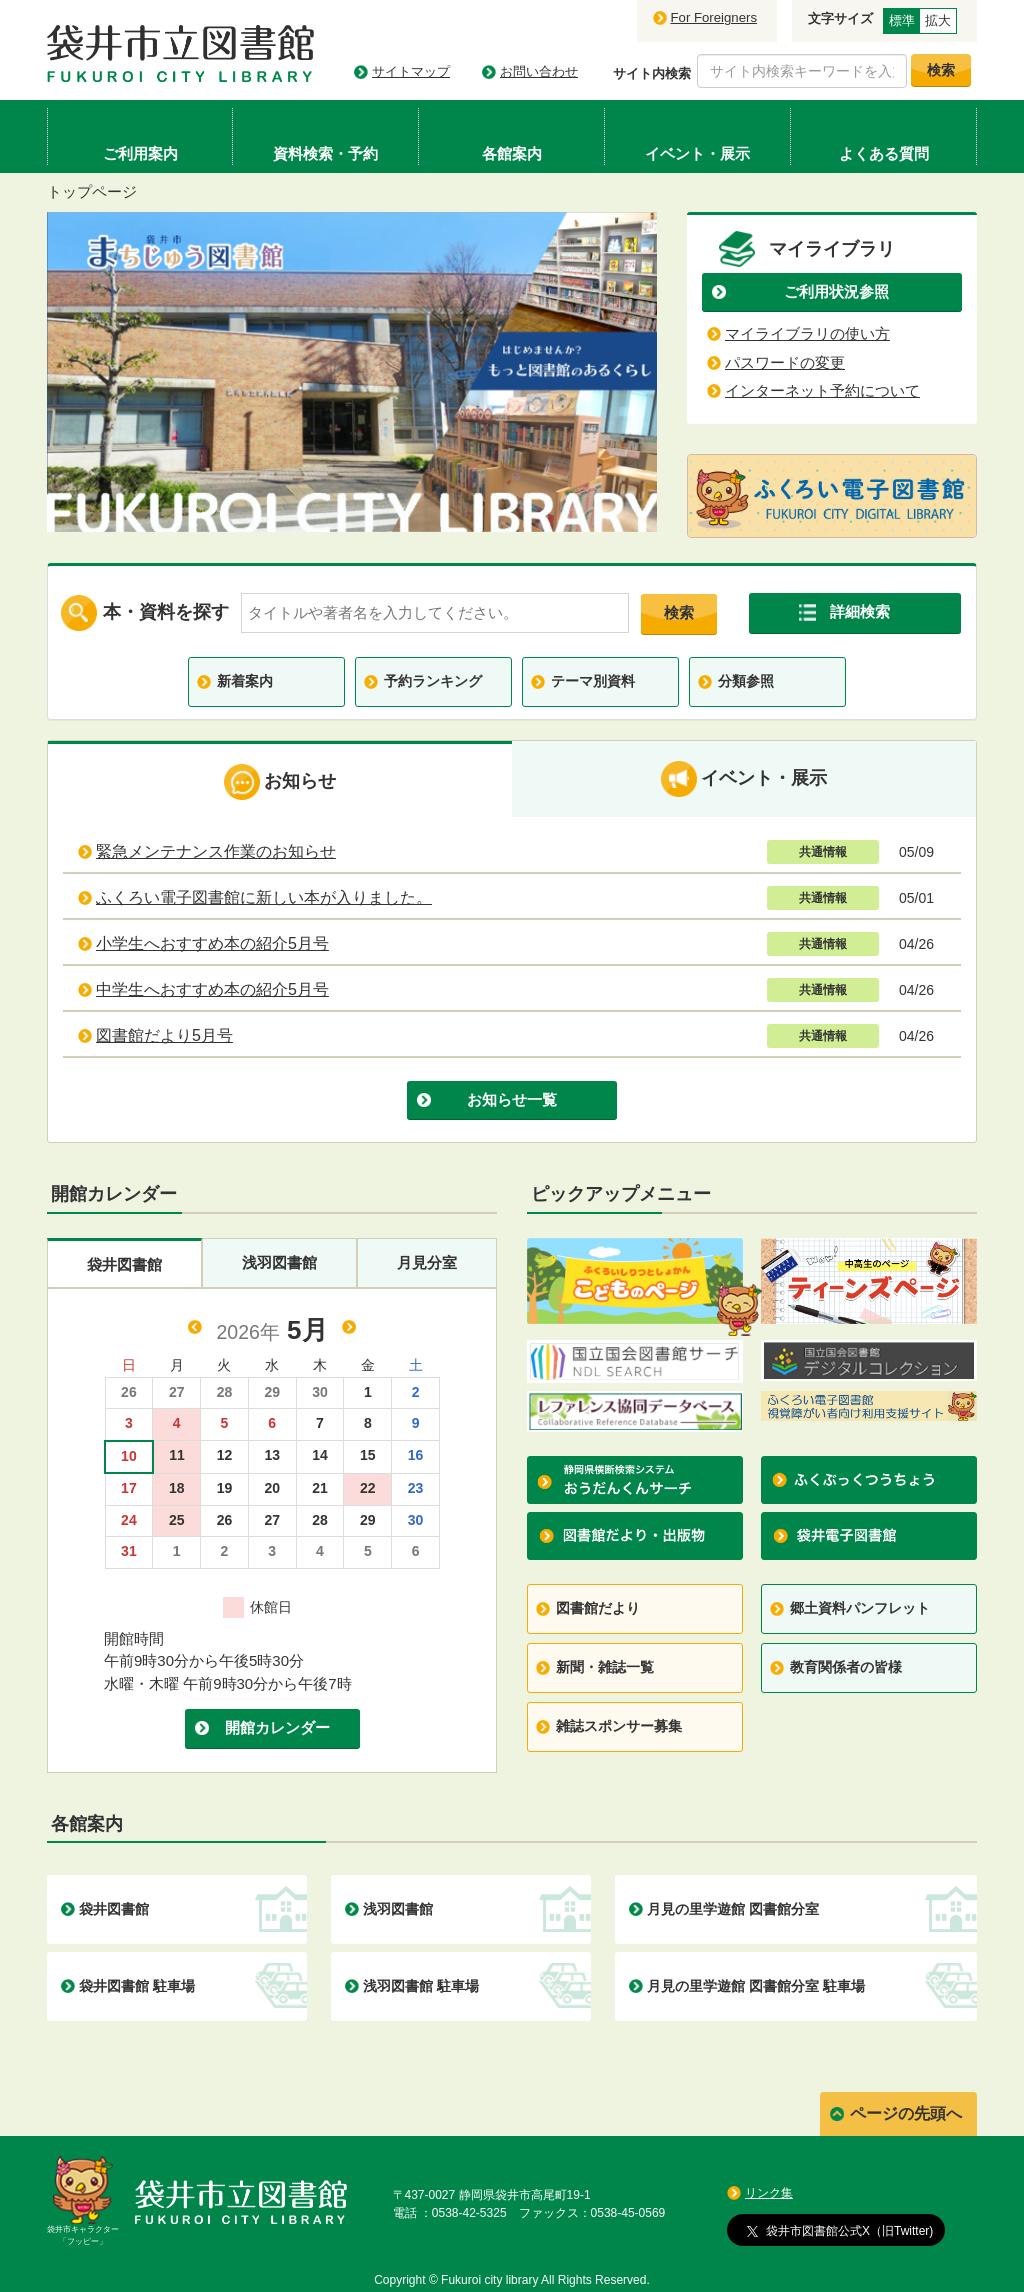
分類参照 (746, 681)
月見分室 (427, 1262)
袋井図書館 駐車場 (137, 1986)
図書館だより (598, 1608)
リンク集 (769, 2193)
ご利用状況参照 (836, 291)
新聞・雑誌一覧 (605, 1667)
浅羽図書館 (279, 1262)
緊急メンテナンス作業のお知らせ (216, 851)
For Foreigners (714, 17)
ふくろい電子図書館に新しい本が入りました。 (264, 897)
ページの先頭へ (906, 2113)
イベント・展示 (744, 779)
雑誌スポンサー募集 (619, 1726)
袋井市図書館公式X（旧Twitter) (840, 2230)
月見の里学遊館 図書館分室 (733, 1909)
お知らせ (280, 782)
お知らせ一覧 (512, 1099)
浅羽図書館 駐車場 (421, 1986)
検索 (679, 612)
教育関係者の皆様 (846, 1667)
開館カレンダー (277, 1727)
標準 (902, 20)
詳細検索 (860, 611)
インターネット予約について (822, 390)
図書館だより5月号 (164, 1035)
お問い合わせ (539, 71)
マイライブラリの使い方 (807, 333)
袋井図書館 (124, 1264)
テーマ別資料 (593, 681)
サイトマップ (411, 71)
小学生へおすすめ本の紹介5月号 (212, 943)
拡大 (938, 20)
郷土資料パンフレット (860, 1608)
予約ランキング (433, 681)
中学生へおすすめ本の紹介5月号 (212, 989)
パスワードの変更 (785, 362)
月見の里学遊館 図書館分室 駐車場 (756, 1986)
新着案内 (245, 681)
